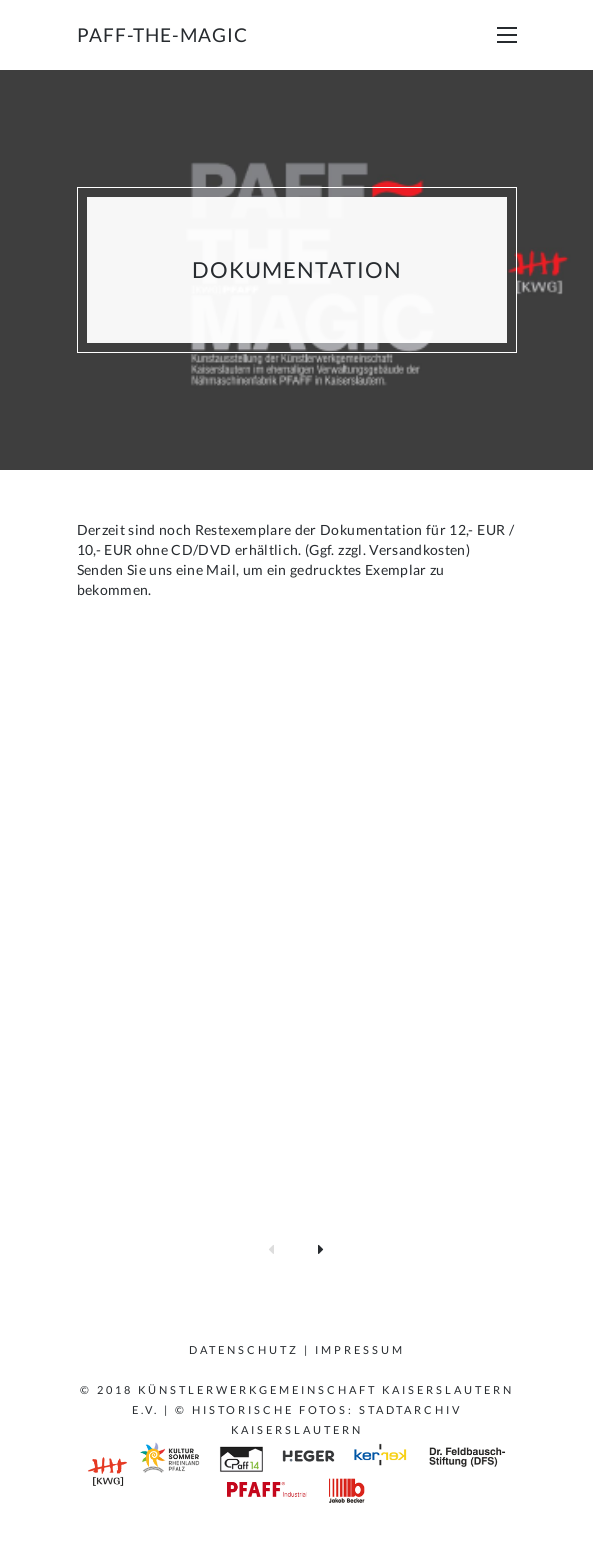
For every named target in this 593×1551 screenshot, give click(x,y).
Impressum (360, 1349)
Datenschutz (244, 1349)
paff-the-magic (162, 34)
